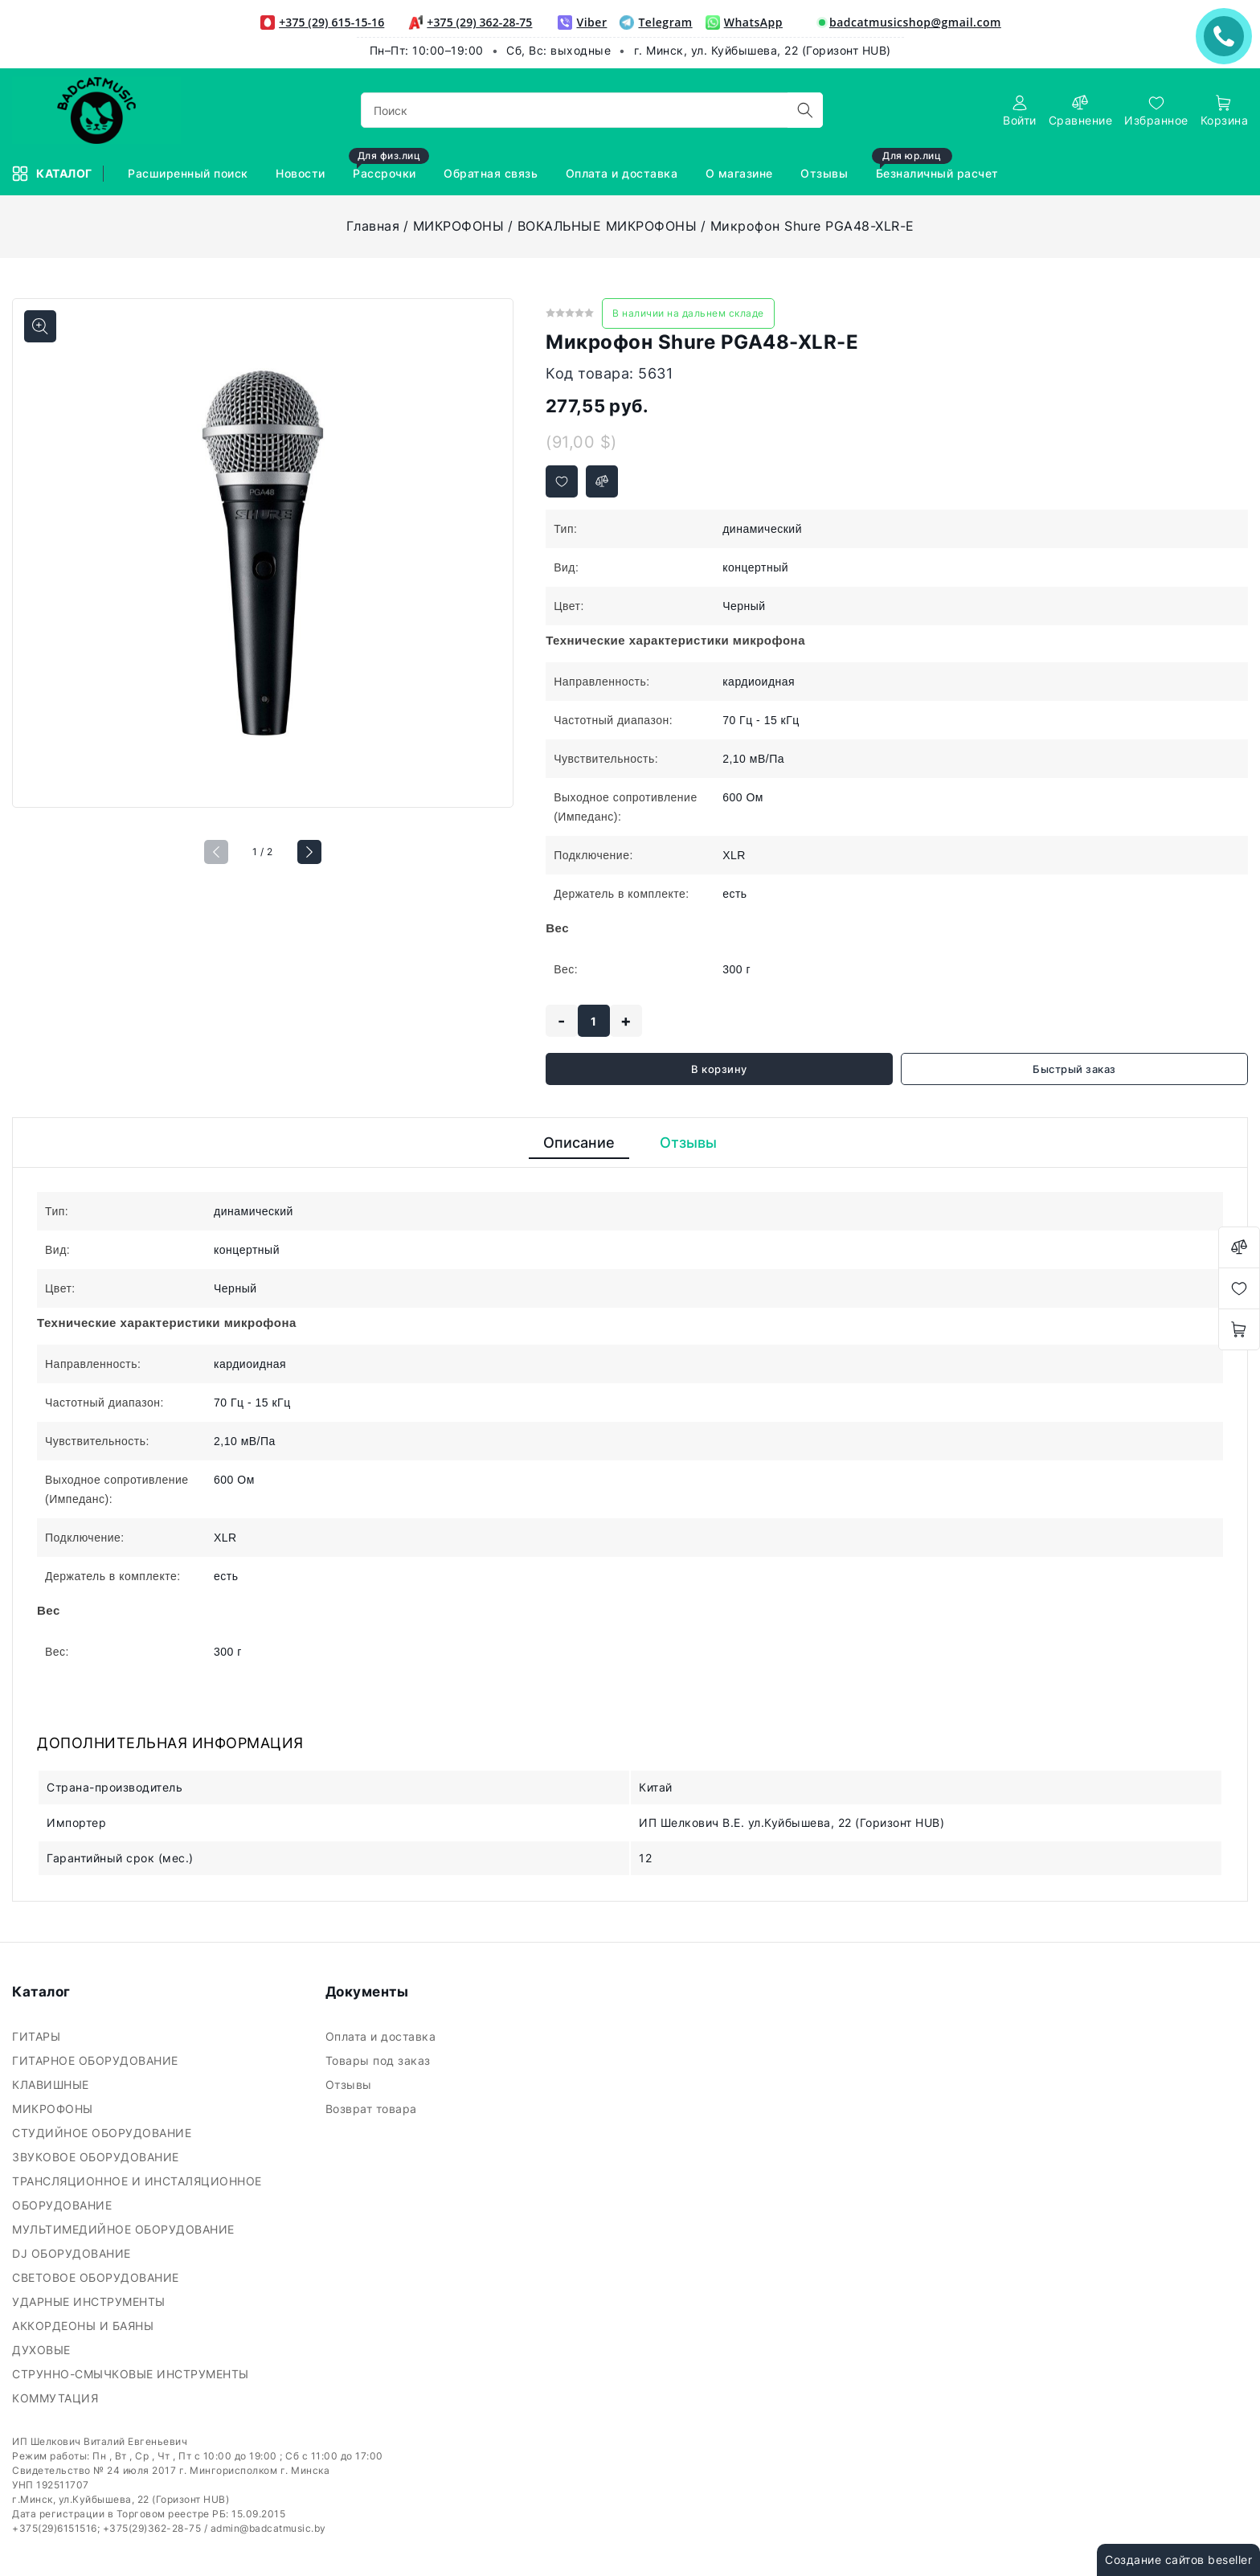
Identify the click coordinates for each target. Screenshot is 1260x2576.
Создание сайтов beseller (1178, 2559)
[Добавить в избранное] (562, 481)
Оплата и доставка (382, 2036)
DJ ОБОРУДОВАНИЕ (73, 2253)
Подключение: (593, 855)
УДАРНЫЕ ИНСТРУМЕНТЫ (90, 2301)
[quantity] (594, 1021)
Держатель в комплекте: (621, 893)
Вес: (566, 969)
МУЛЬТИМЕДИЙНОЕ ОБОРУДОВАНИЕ (125, 2229)
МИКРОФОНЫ (459, 226)
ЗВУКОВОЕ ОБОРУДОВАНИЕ (97, 2157)
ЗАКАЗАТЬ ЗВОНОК (1228, 35)
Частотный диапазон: (613, 720)
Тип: (565, 528)
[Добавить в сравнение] (602, 481)
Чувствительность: (606, 758)
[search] (805, 110)
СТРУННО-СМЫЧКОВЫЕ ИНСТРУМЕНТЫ (132, 2374)
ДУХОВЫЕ (43, 2350)
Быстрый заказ (1074, 1069)
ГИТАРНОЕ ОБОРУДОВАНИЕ (97, 2060)
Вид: (566, 567)
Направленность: (601, 681)
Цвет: (569, 606)
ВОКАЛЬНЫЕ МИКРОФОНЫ (608, 226)
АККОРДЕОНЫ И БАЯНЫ (85, 2325)
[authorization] (1020, 110)
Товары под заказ (380, 2060)
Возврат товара (373, 2108)
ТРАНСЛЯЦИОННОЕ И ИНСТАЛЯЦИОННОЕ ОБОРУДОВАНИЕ (137, 2193)
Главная (373, 226)
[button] (309, 852)
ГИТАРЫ (38, 2036)
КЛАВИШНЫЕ (52, 2084)
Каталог (53, 174)
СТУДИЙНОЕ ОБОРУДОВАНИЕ (103, 2133)
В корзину (719, 1069)
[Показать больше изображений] (40, 326)
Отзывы (350, 2084)
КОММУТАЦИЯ (57, 2398)
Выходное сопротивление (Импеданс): (626, 807)
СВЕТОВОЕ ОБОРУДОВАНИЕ (97, 2277)
